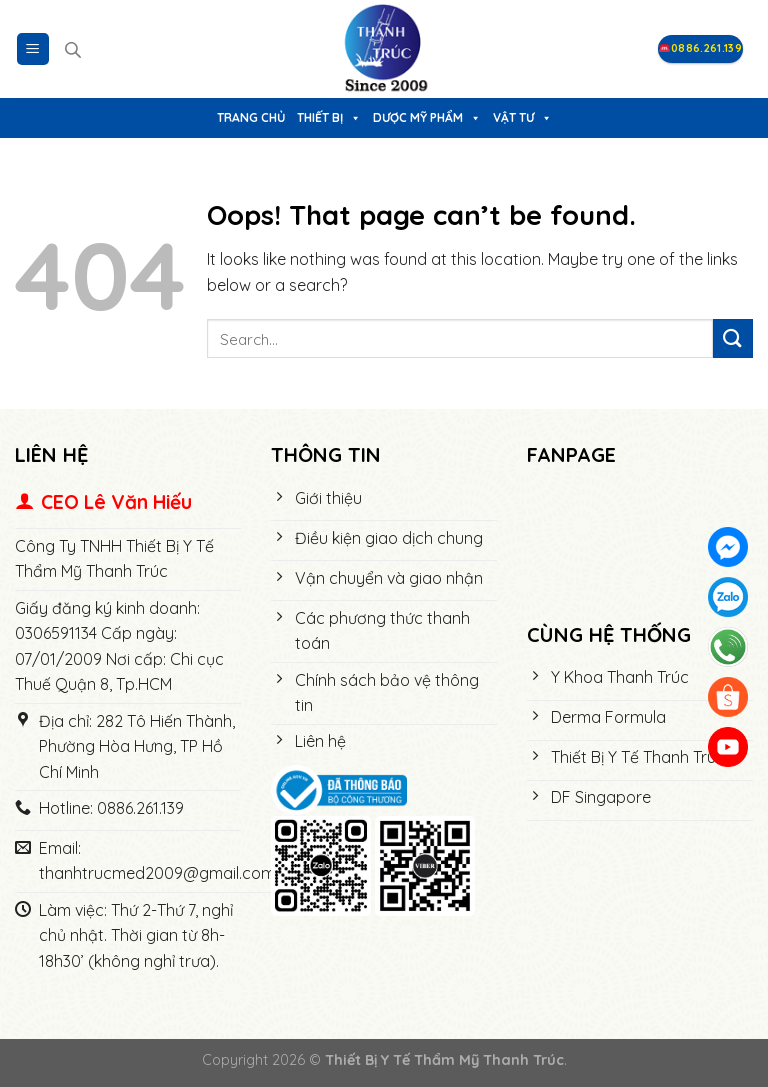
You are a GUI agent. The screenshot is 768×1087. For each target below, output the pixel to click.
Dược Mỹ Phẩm (427, 117)
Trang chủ (251, 117)
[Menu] (33, 49)
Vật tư (522, 117)
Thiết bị (329, 117)
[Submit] (733, 338)
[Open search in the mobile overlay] (73, 49)
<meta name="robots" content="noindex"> (640, 546)
